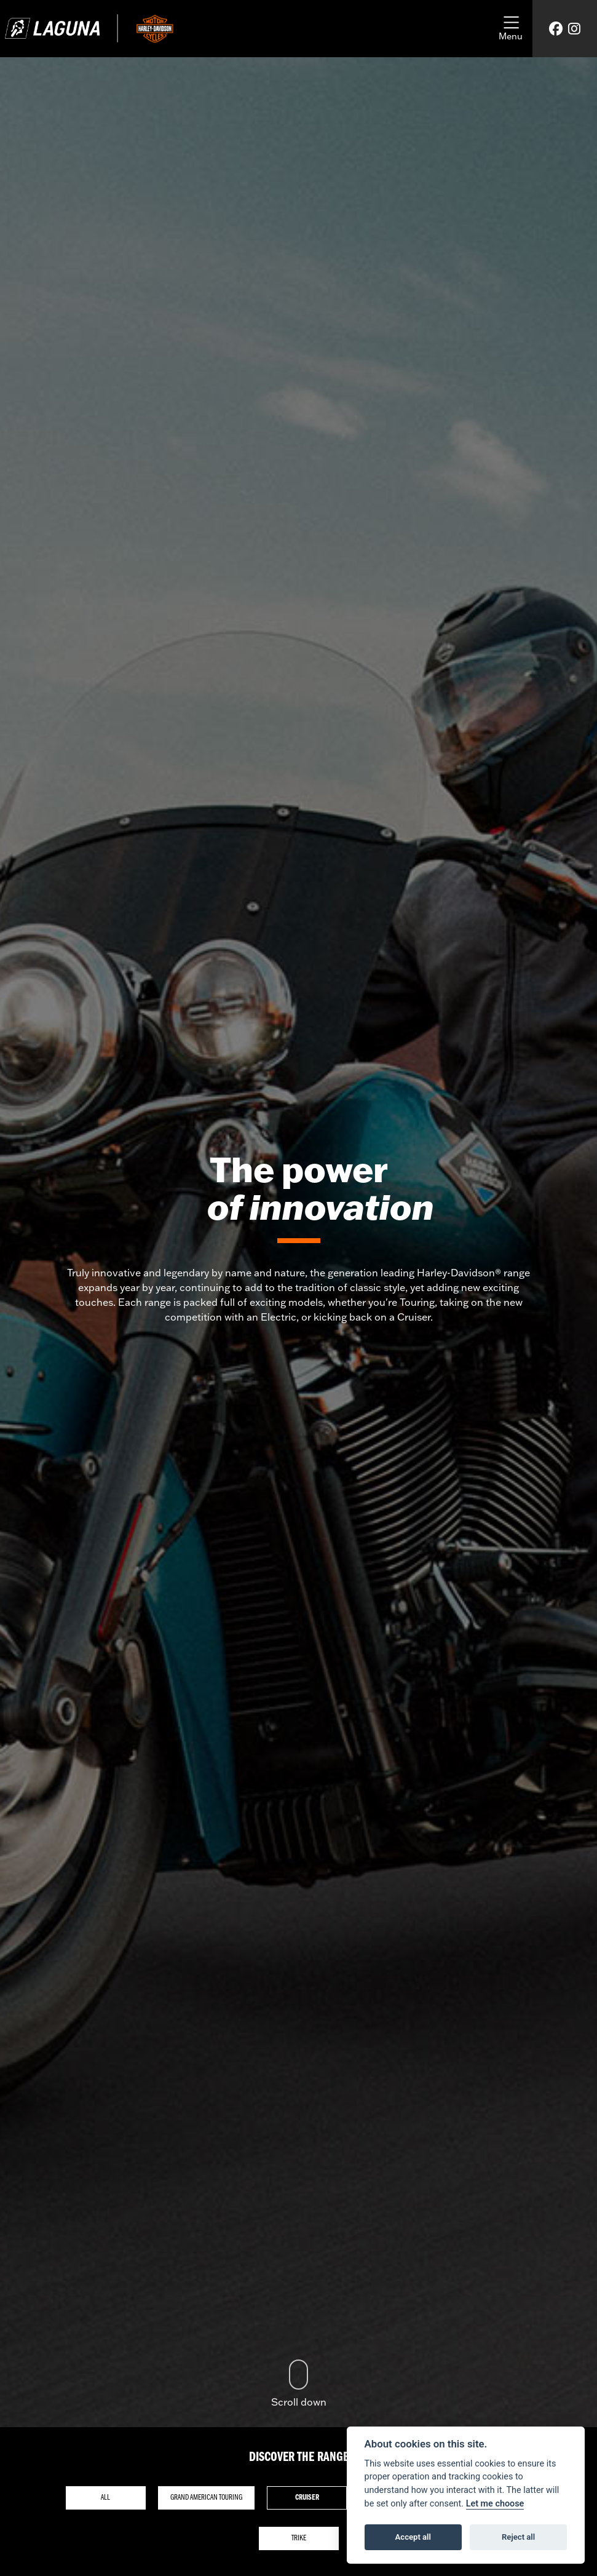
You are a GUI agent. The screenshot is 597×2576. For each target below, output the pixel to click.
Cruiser (307, 2498)
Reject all (518, 2537)
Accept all (413, 2537)
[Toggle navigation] (511, 29)
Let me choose (495, 2503)
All (105, 2498)
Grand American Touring (206, 2498)
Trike (298, 2538)
